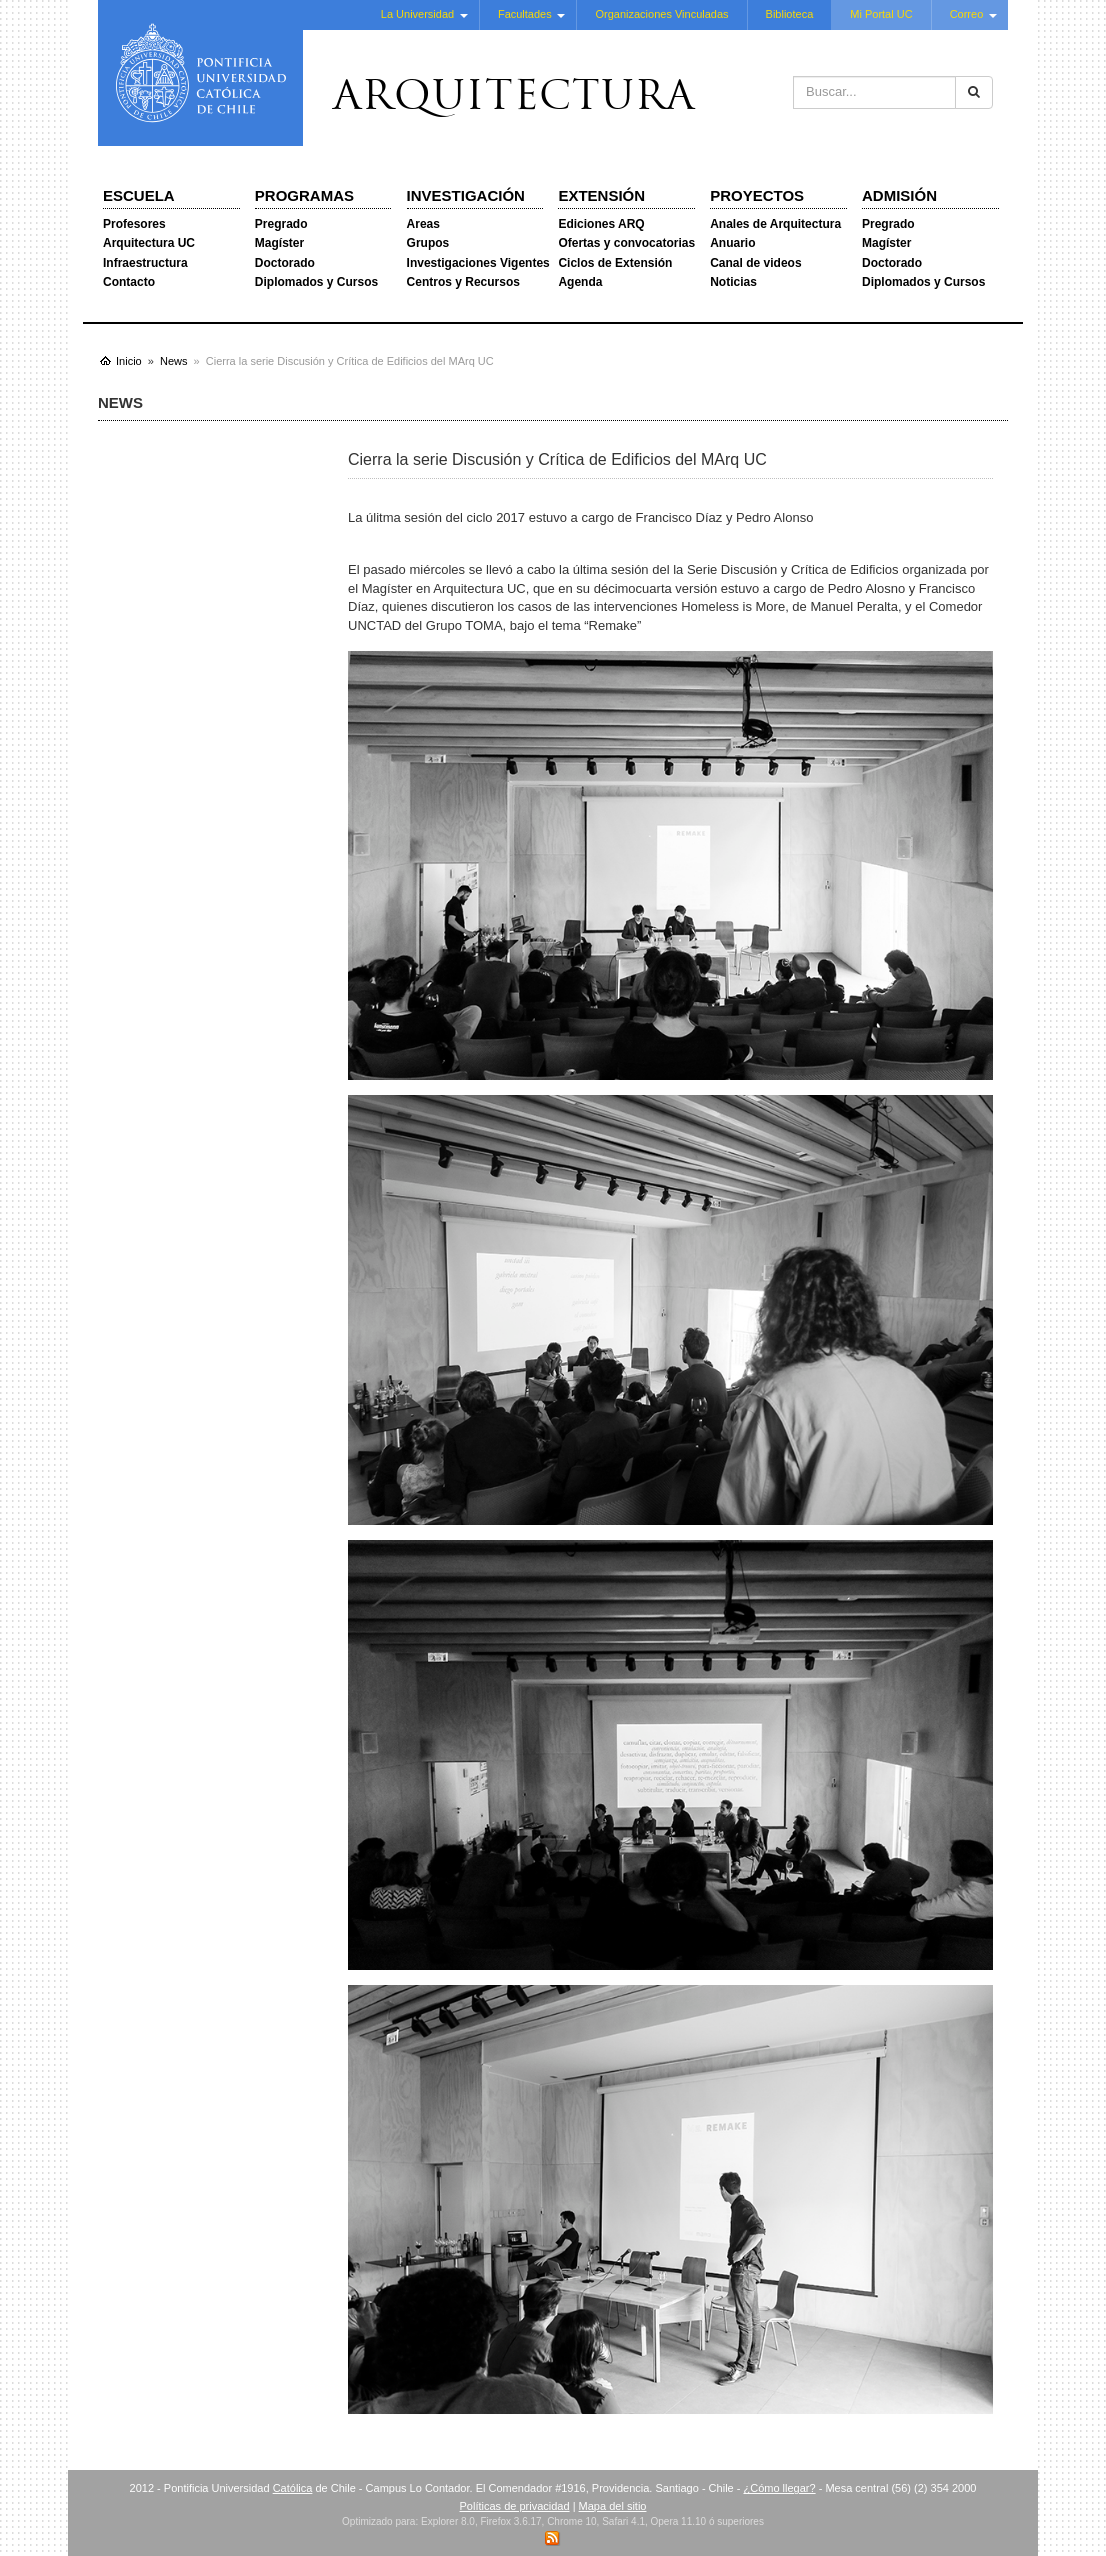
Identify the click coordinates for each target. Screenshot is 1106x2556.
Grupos (428, 243)
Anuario (732, 243)
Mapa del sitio (613, 2506)
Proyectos (757, 195)
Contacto (129, 282)
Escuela (139, 195)
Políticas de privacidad (515, 2506)
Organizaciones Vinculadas (661, 14)
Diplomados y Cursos (316, 282)
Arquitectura (514, 99)
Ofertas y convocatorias (626, 243)
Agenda (580, 282)
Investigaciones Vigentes (478, 263)
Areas (423, 224)
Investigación (466, 195)
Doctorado (285, 263)
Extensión (601, 195)
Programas (304, 195)
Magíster (279, 243)
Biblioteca (790, 14)
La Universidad (417, 14)
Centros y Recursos (463, 282)
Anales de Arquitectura (775, 224)
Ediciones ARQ (601, 224)
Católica (293, 2488)
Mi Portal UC (881, 14)
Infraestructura (145, 263)
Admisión (899, 195)
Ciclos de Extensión (615, 263)
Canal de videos (755, 263)
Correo (967, 14)
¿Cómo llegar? (779, 2488)
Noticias (733, 282)
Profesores (134, 224)
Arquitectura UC (149, 243)
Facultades (525, 14)
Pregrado (281, 224)
